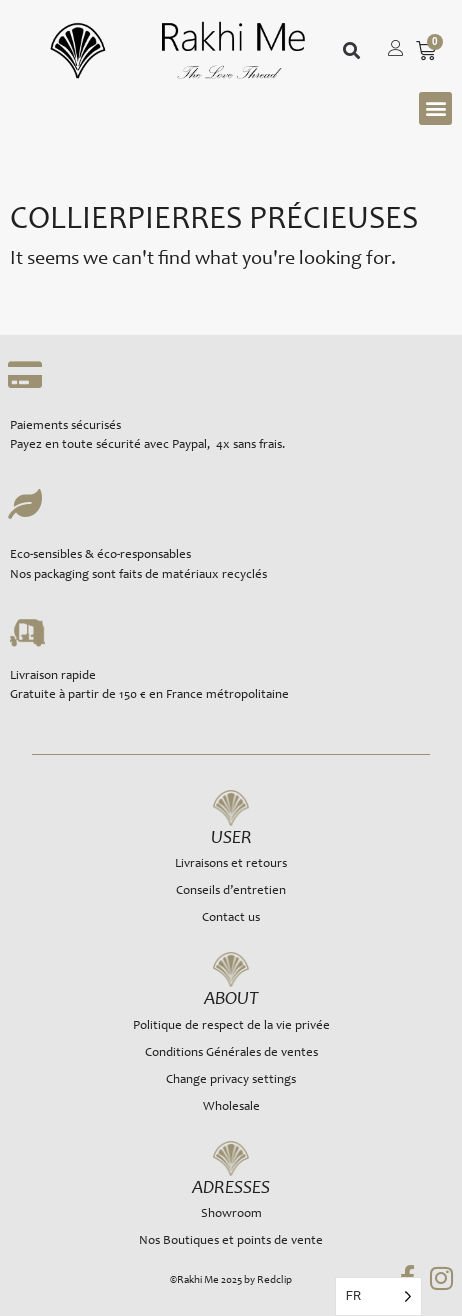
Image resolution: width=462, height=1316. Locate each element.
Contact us (231, 918)
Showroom (231, 1214)
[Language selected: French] (378, 1296)
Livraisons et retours (231, 864)
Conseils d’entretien (231, 891)
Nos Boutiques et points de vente (231, 1241)
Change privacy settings (231, 1080)
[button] (351, 50)
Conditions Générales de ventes (231, 1053)
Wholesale (231, 1107)
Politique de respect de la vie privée (231, 1026)
